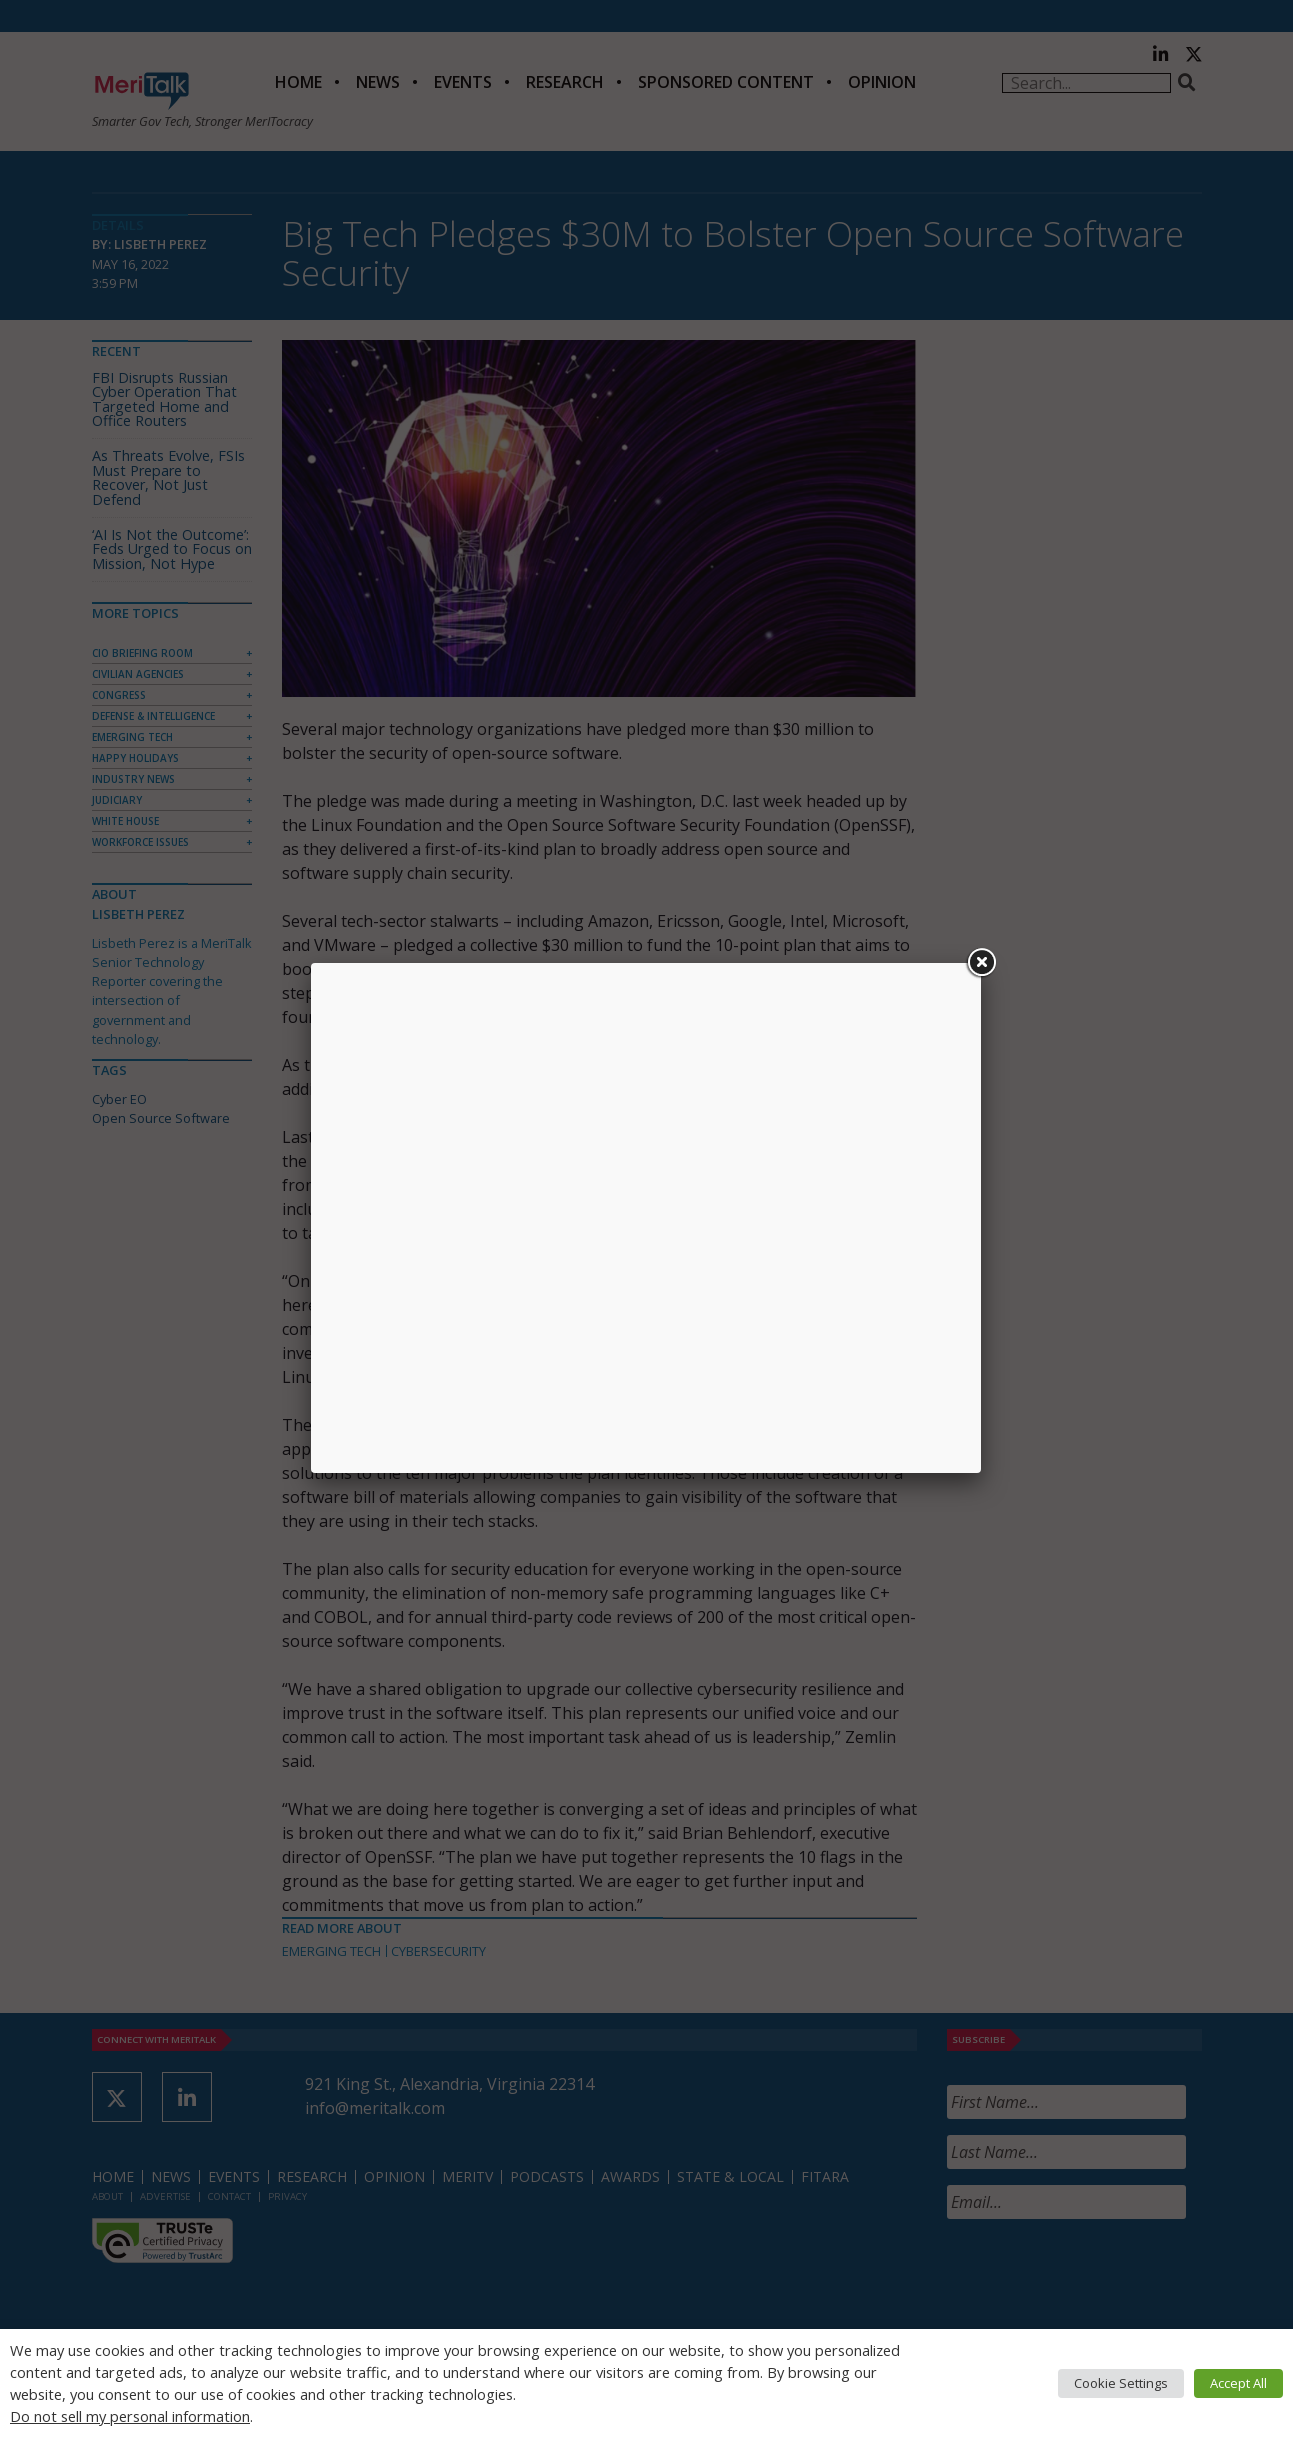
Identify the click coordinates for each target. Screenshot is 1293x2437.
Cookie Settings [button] (1121, 2383)
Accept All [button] (1238, 2383)
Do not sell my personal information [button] (130, 2416)
